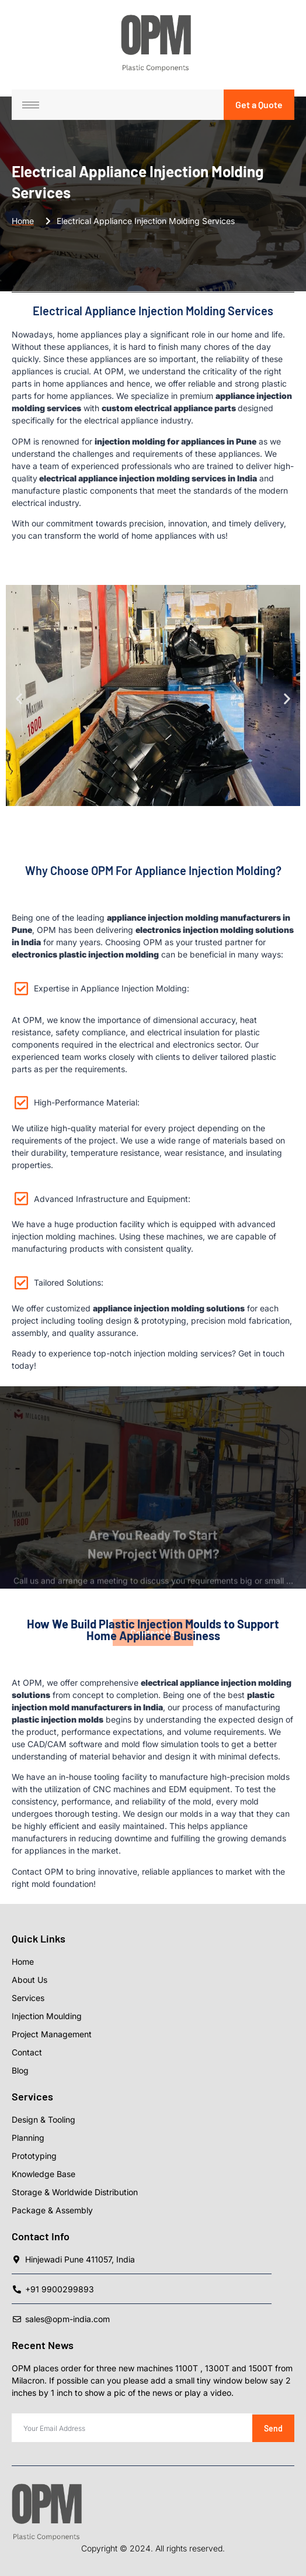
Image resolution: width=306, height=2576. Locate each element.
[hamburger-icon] (31, 105)
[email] (132, 2427)
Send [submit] (273, 2428)
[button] (19, 698)
